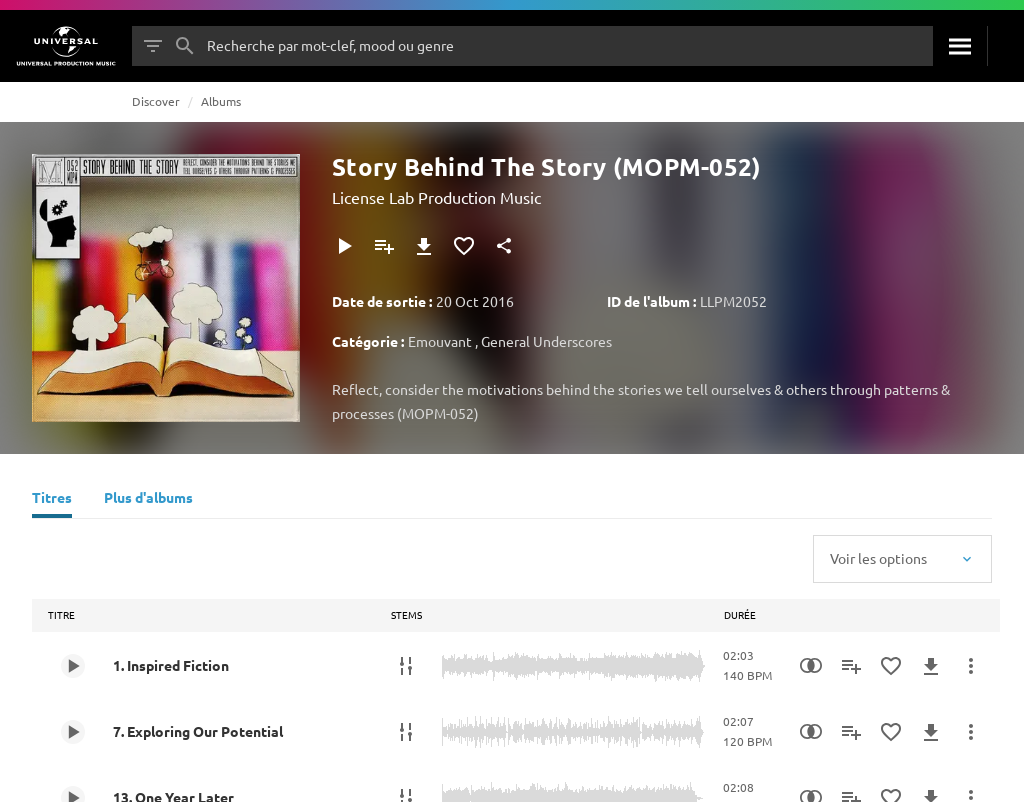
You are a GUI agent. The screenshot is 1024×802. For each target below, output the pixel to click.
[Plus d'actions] (971, 666)
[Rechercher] (960, 46)
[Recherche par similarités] (811, 666)
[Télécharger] (424, 246)
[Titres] (52, 500)
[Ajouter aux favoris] (464, 246)
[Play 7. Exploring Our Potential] (73, 732)
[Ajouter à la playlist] (384, 246)
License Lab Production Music (436, 197)
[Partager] (504, 246)
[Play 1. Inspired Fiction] (73, 666)
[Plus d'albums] (148, 500)
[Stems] (406, 666)
